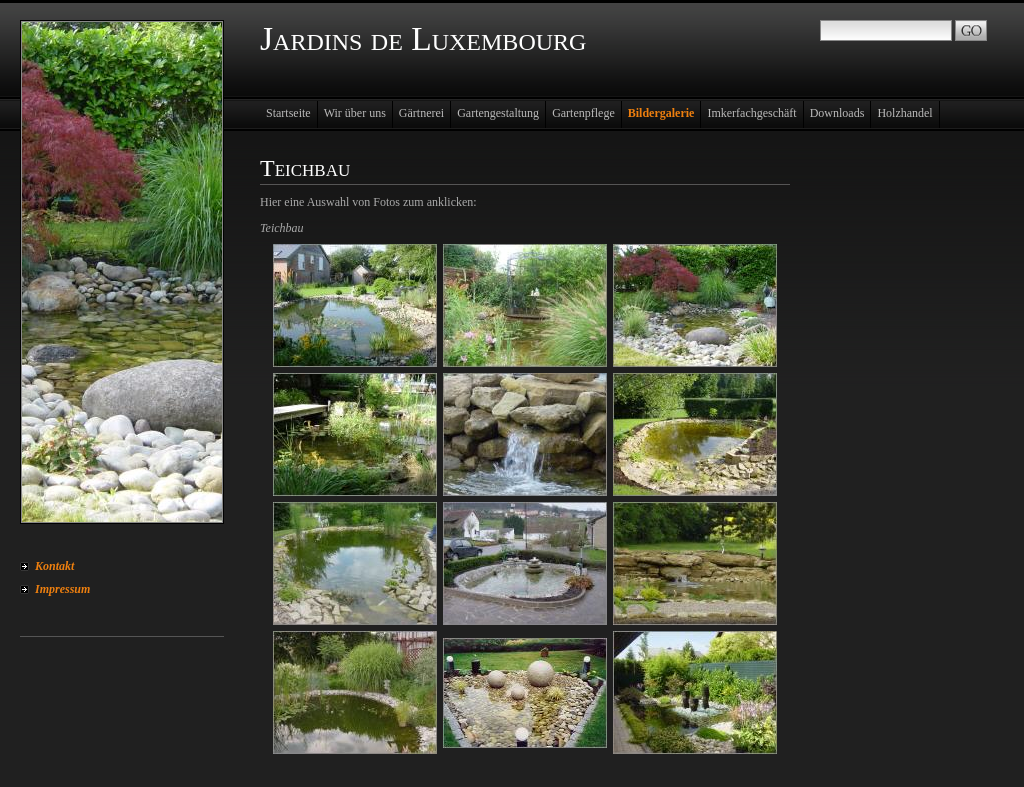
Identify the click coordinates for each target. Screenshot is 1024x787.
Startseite (288, 113)
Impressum (62, 589)
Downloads (837, 113)
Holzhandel (904, 113)
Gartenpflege (583, 113)
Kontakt (54, 566)
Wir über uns (355, 113)
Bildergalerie (661, 113)
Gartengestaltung (498, 113)
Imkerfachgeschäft (751, 113)
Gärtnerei (421, 113)
